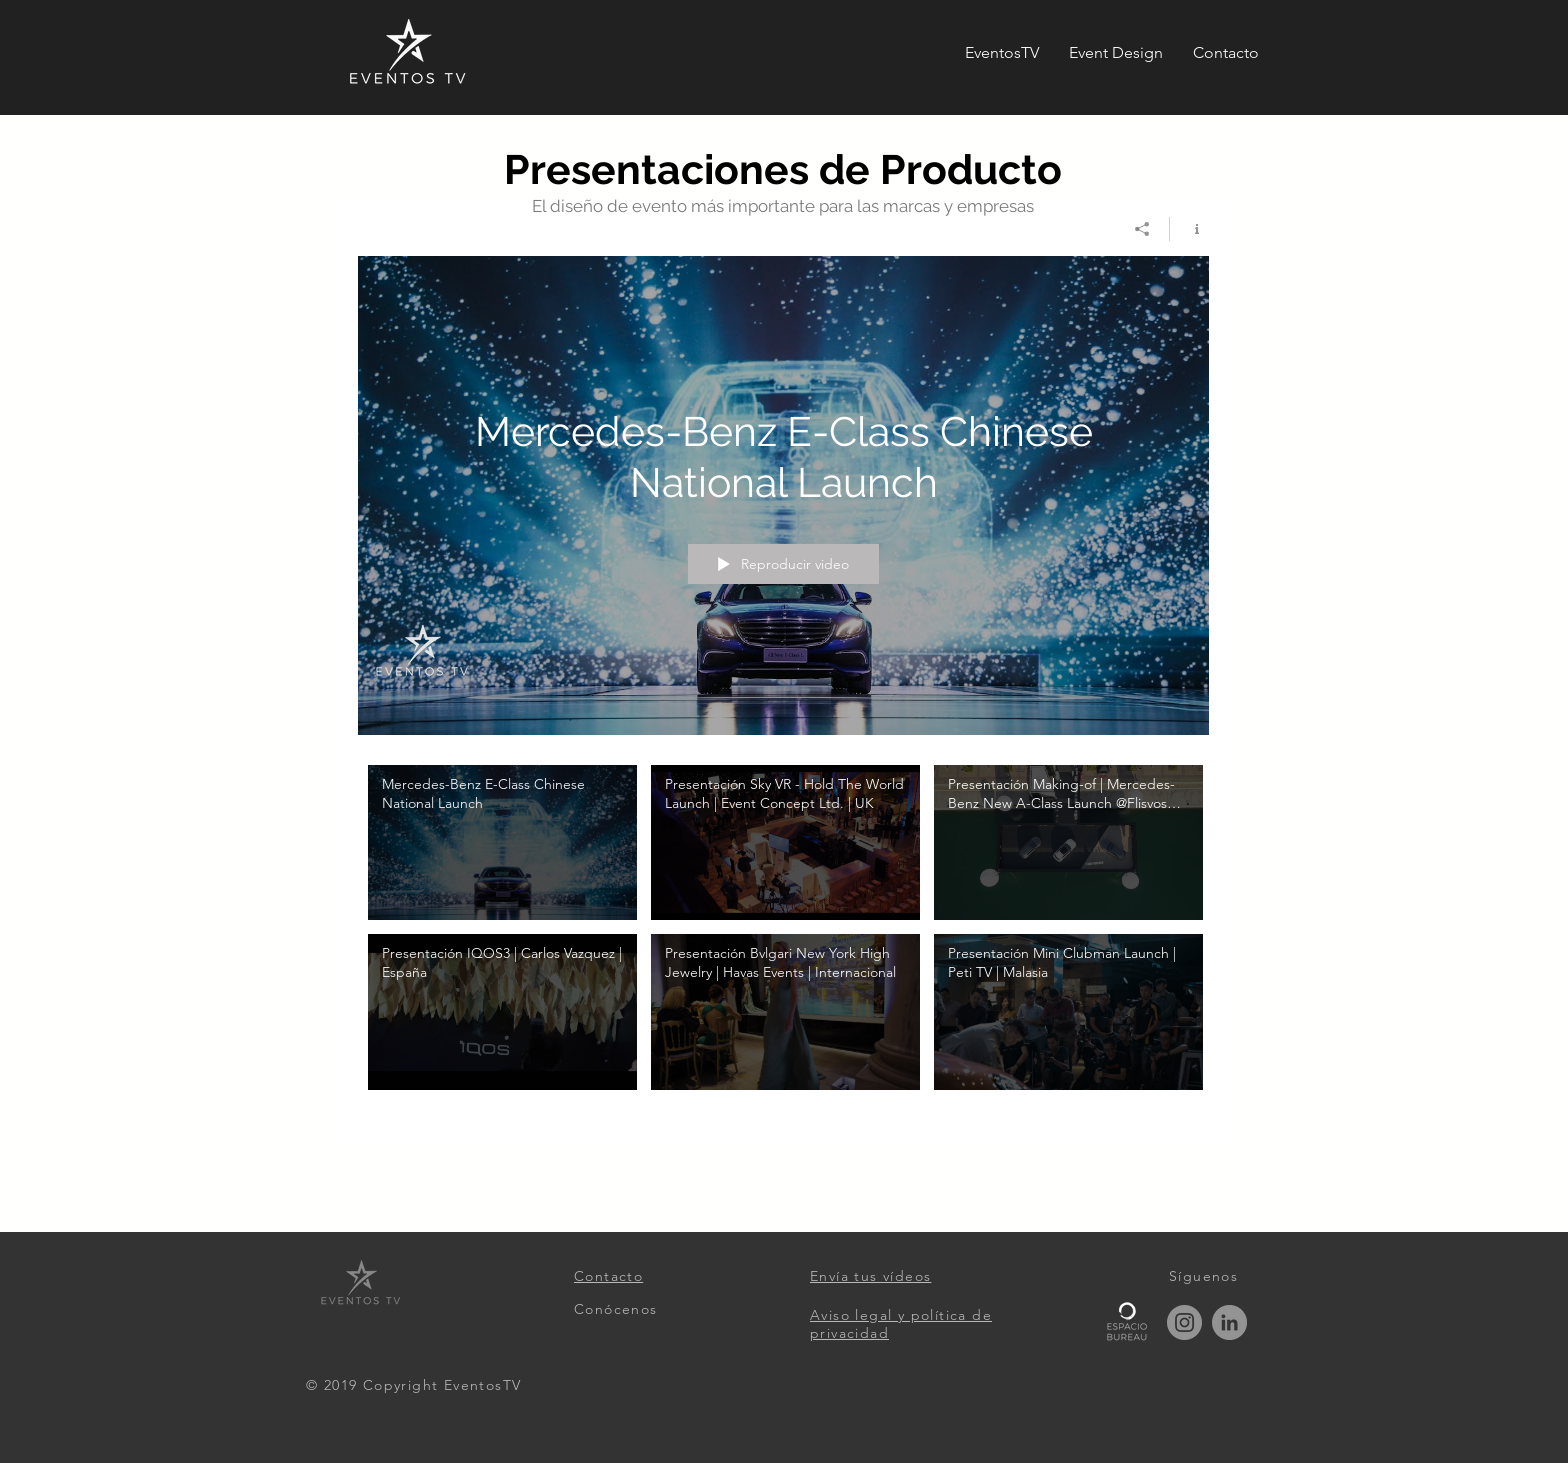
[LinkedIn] (1229, 1322)
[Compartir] (1142, 229)
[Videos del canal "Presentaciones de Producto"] (783, 939)
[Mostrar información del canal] (1189, 229)
